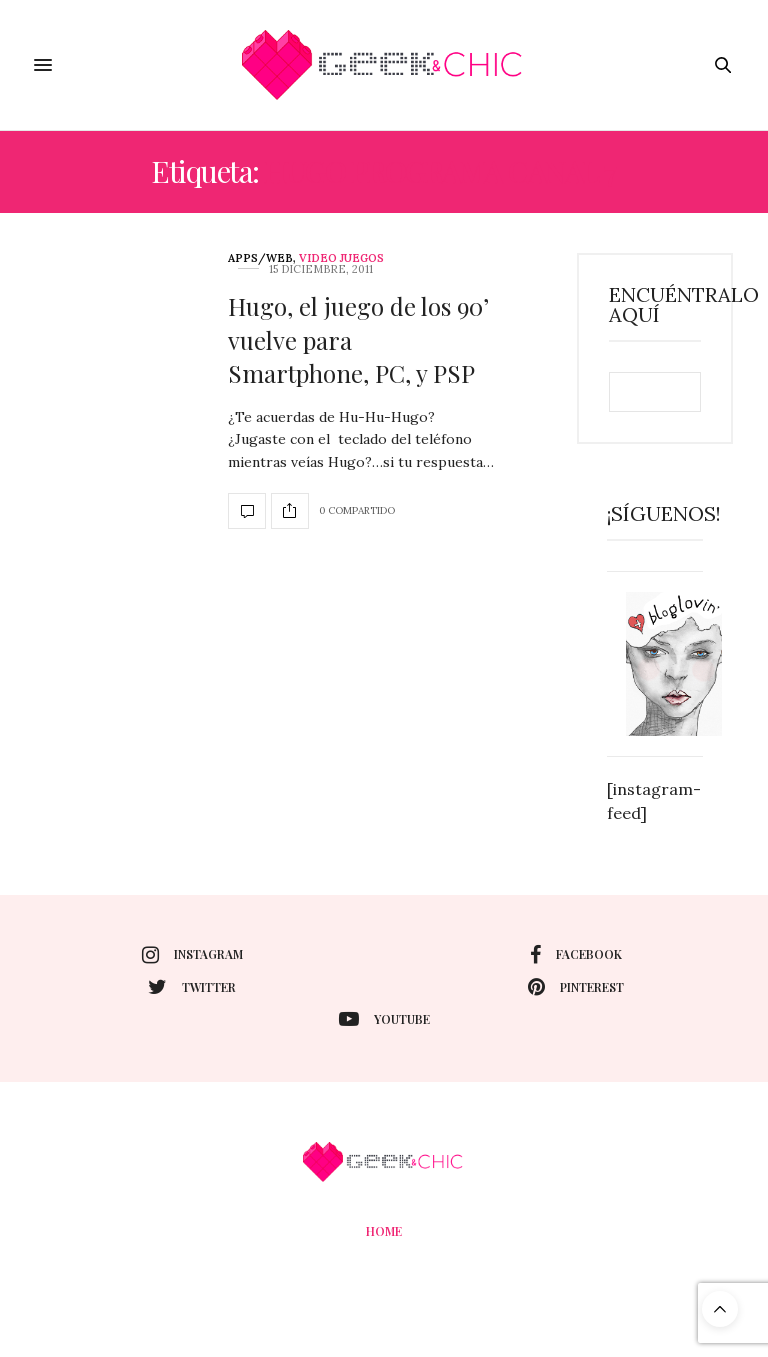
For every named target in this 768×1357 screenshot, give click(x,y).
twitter (192, 987)
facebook (576, 955)
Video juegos (341, 258)
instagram (192, 955)
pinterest (576, 987)
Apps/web (260, 258)
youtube (384, 1019)
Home (384, 1231)
